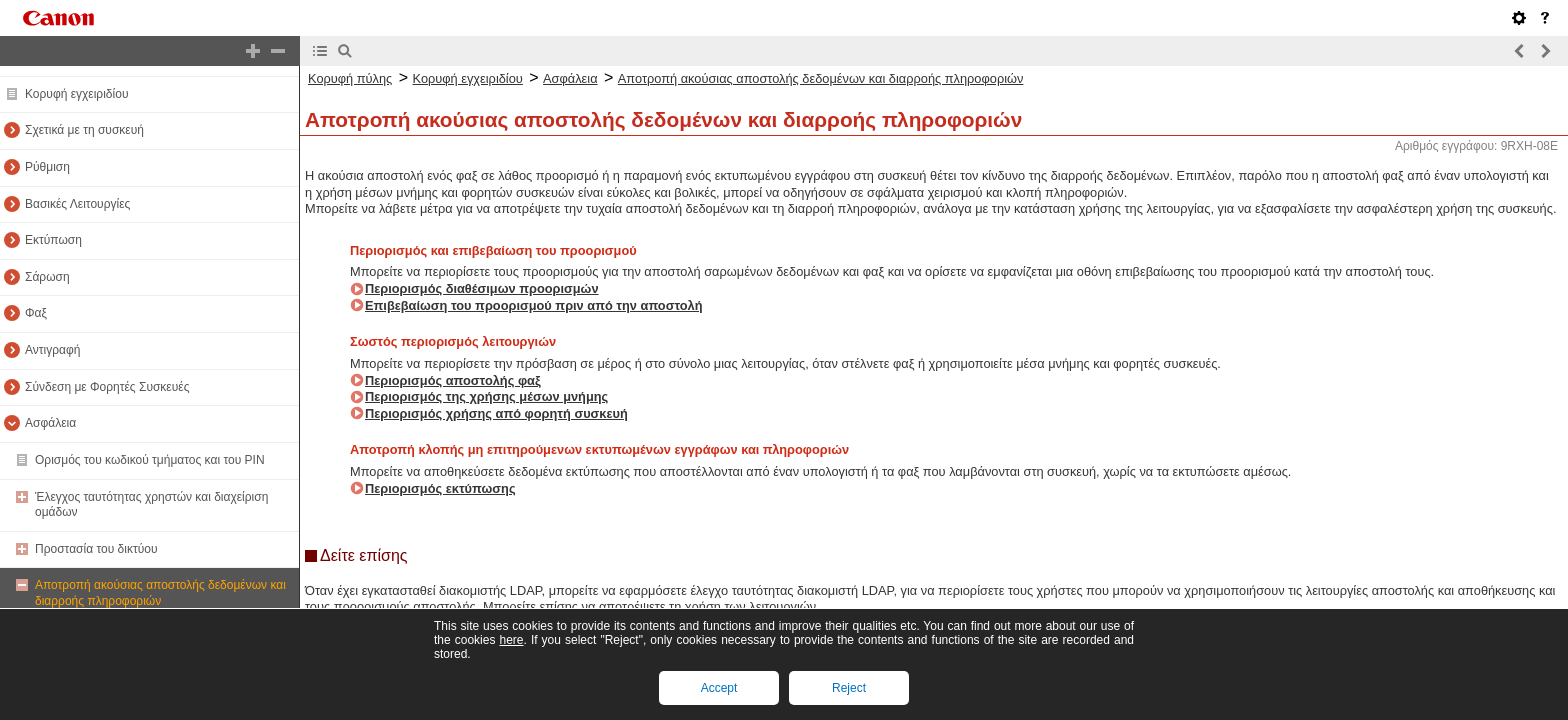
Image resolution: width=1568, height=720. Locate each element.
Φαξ (36, 313)
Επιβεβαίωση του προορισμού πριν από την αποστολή (534, 305)
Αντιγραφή (52, 350)
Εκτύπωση (53, 240)
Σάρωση (47, 277)
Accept (719, 688)
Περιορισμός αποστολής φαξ (453, 380)
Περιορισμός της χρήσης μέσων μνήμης (486, 396)
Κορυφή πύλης (350, 78)
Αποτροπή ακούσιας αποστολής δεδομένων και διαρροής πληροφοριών (160, 593)
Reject (849, 688)
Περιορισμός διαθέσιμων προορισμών (482, 288)
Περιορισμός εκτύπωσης (440, 488)
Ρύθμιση (47, 167)
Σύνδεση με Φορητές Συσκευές (107, 387)
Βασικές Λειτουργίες (77, 204)
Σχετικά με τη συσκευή (84, 130)
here (511, 640)
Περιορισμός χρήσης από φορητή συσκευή (496, 413)
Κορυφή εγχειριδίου (76, 94)
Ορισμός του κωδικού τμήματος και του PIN (150, 460)
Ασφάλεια (50, 423)
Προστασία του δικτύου (96, 549)
